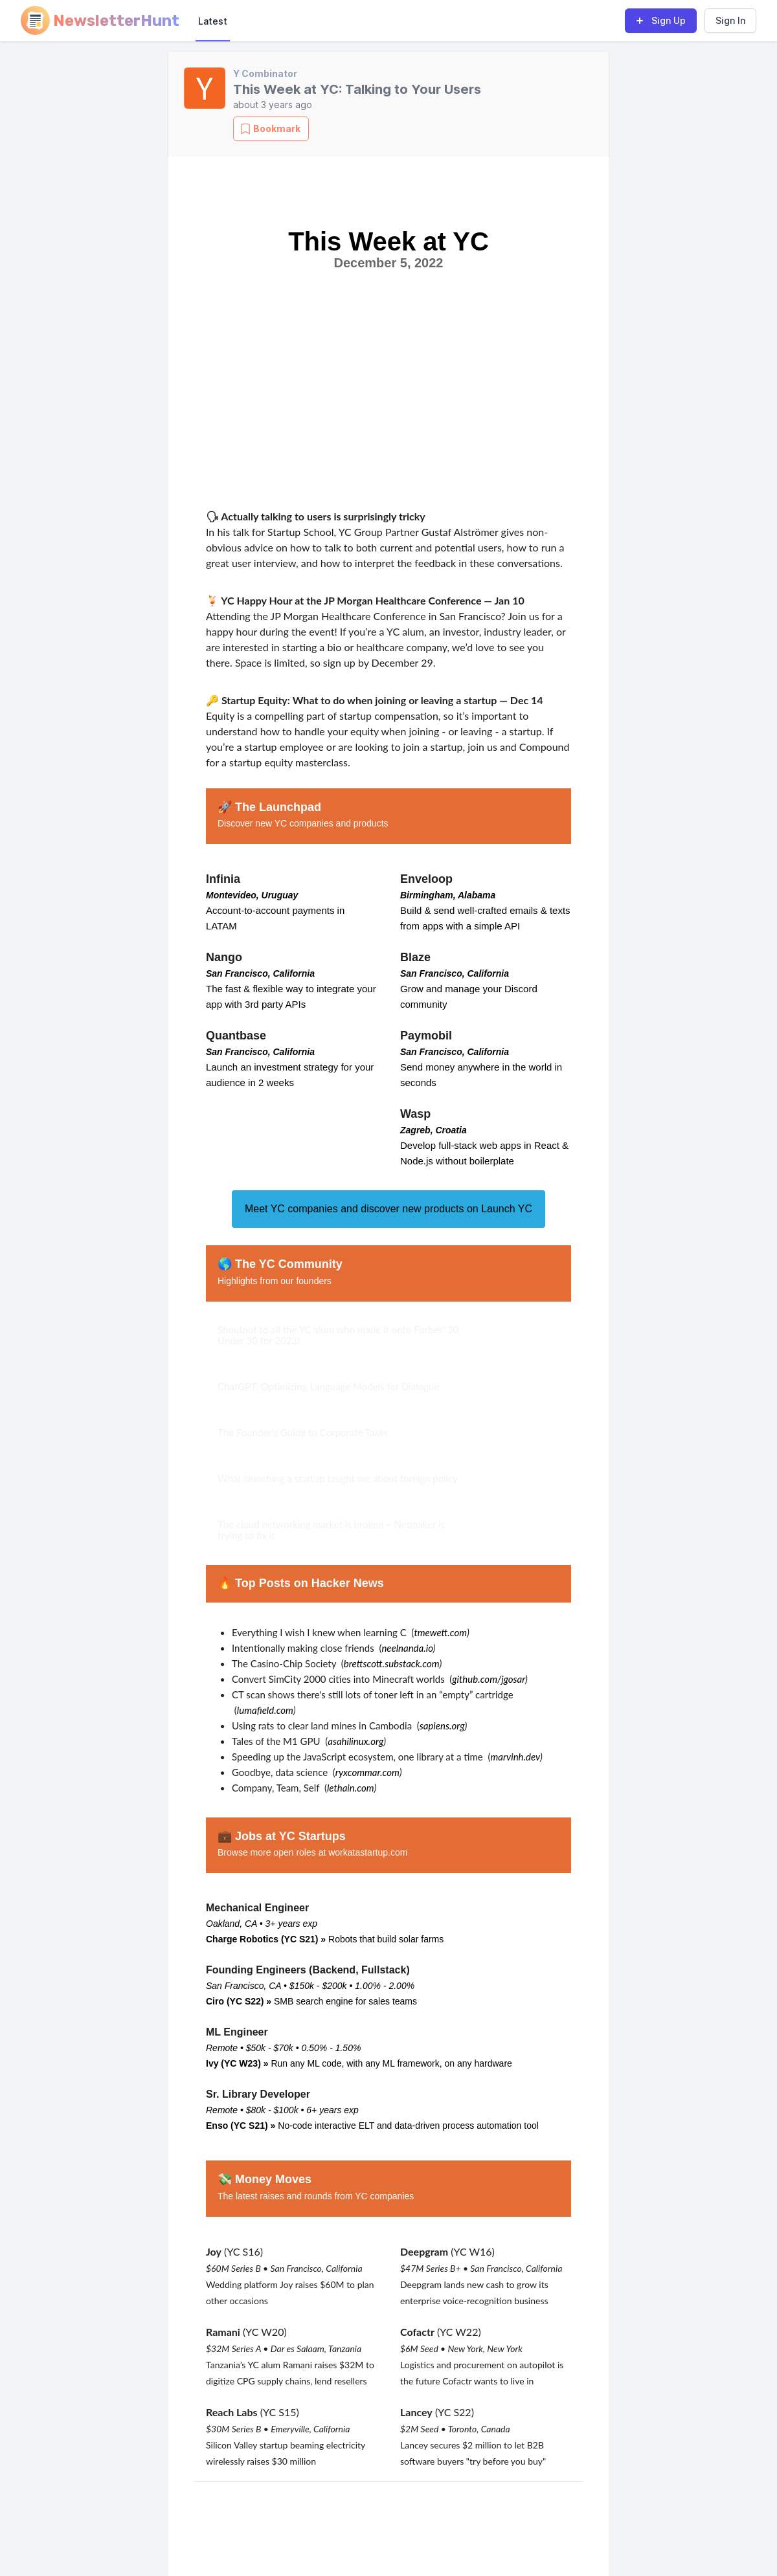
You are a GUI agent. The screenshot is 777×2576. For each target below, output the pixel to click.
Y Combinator (265, 73)
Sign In (730, 20)
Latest (212, 21)
